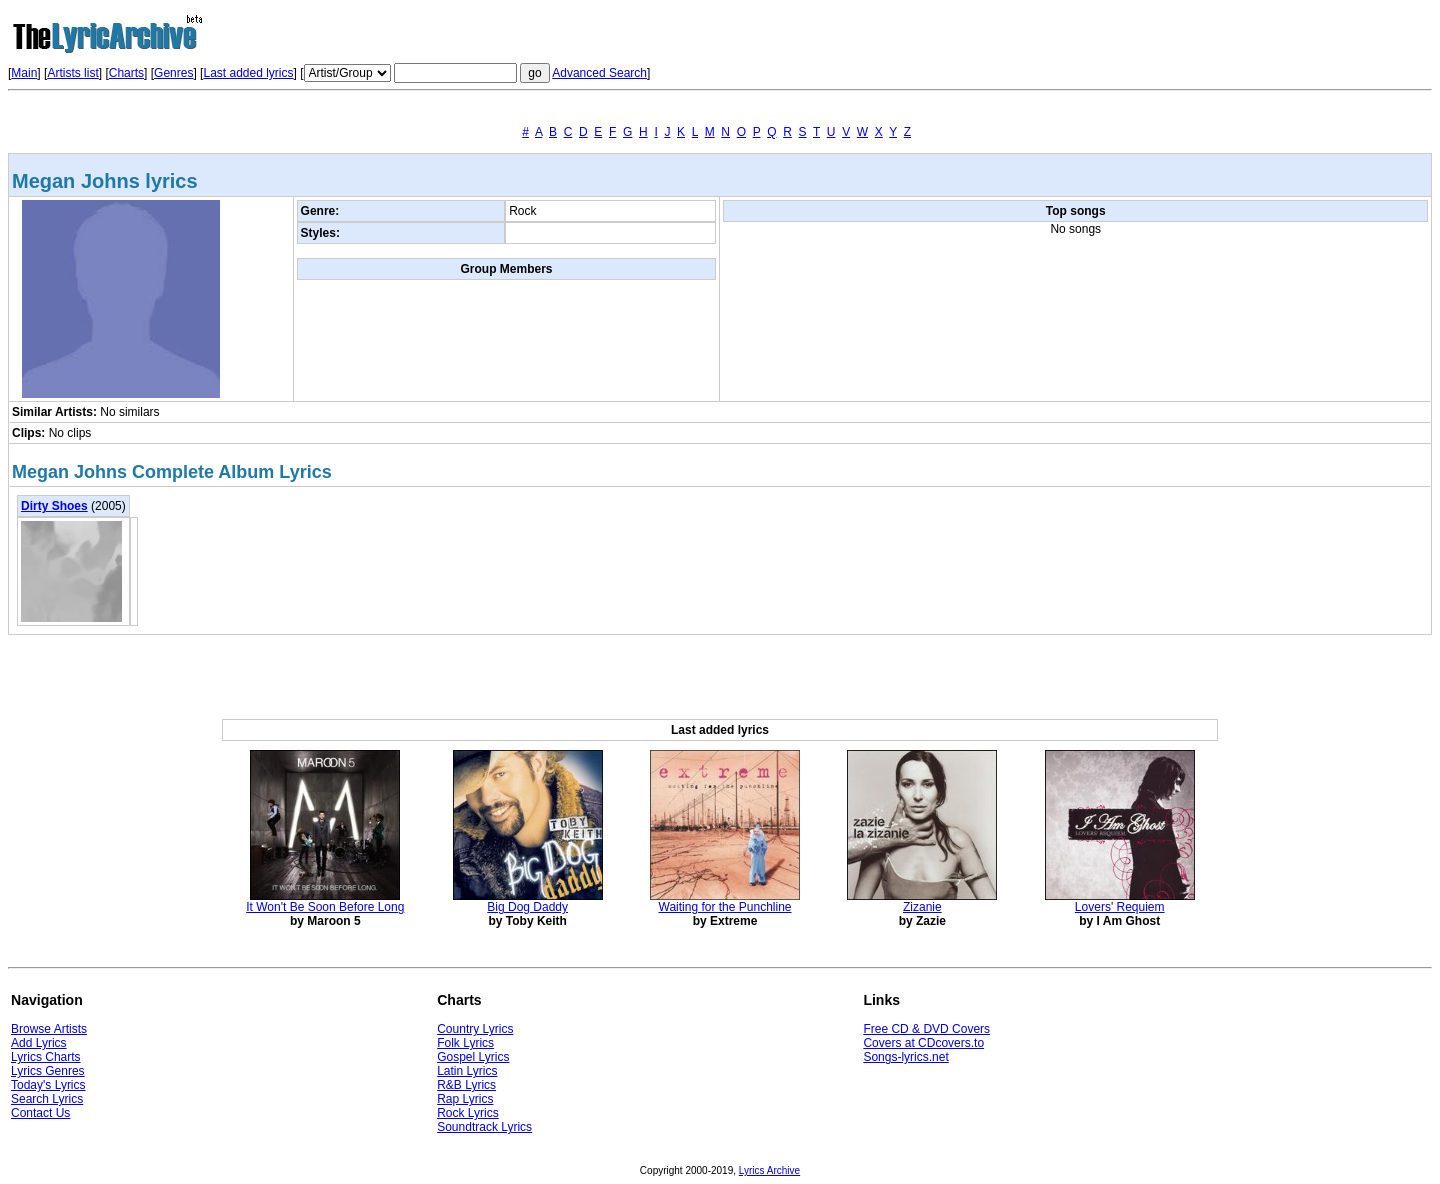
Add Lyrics (39, 1043)
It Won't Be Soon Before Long (325, 907)
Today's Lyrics (48, 1085)
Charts (126, 73)
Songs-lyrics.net (905, 1057)
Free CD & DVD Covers (926, 1029)
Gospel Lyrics (473, 1057)
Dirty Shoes (54, 506)
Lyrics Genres (48, 1071)
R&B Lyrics (466, 1085)
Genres (173, 73)
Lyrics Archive (769, 1170)
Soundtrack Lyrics (484, 1127)
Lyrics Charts (46, 1057)
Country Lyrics (475, 1029)
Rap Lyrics (465, 1099)
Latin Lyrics (467, 1071)
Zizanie (922, 907)
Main (24, 73)
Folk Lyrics (465, 1043)
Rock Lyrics (468, 1113)
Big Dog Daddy (527, 907)
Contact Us (40, 1113)
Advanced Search (599, 73)
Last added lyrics (248, 73)
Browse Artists (49, 1029)
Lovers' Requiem (1120, 907)
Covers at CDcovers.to (923, 1043)
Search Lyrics (47, 1099)
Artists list (72, 73)
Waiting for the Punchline (725, 907)
